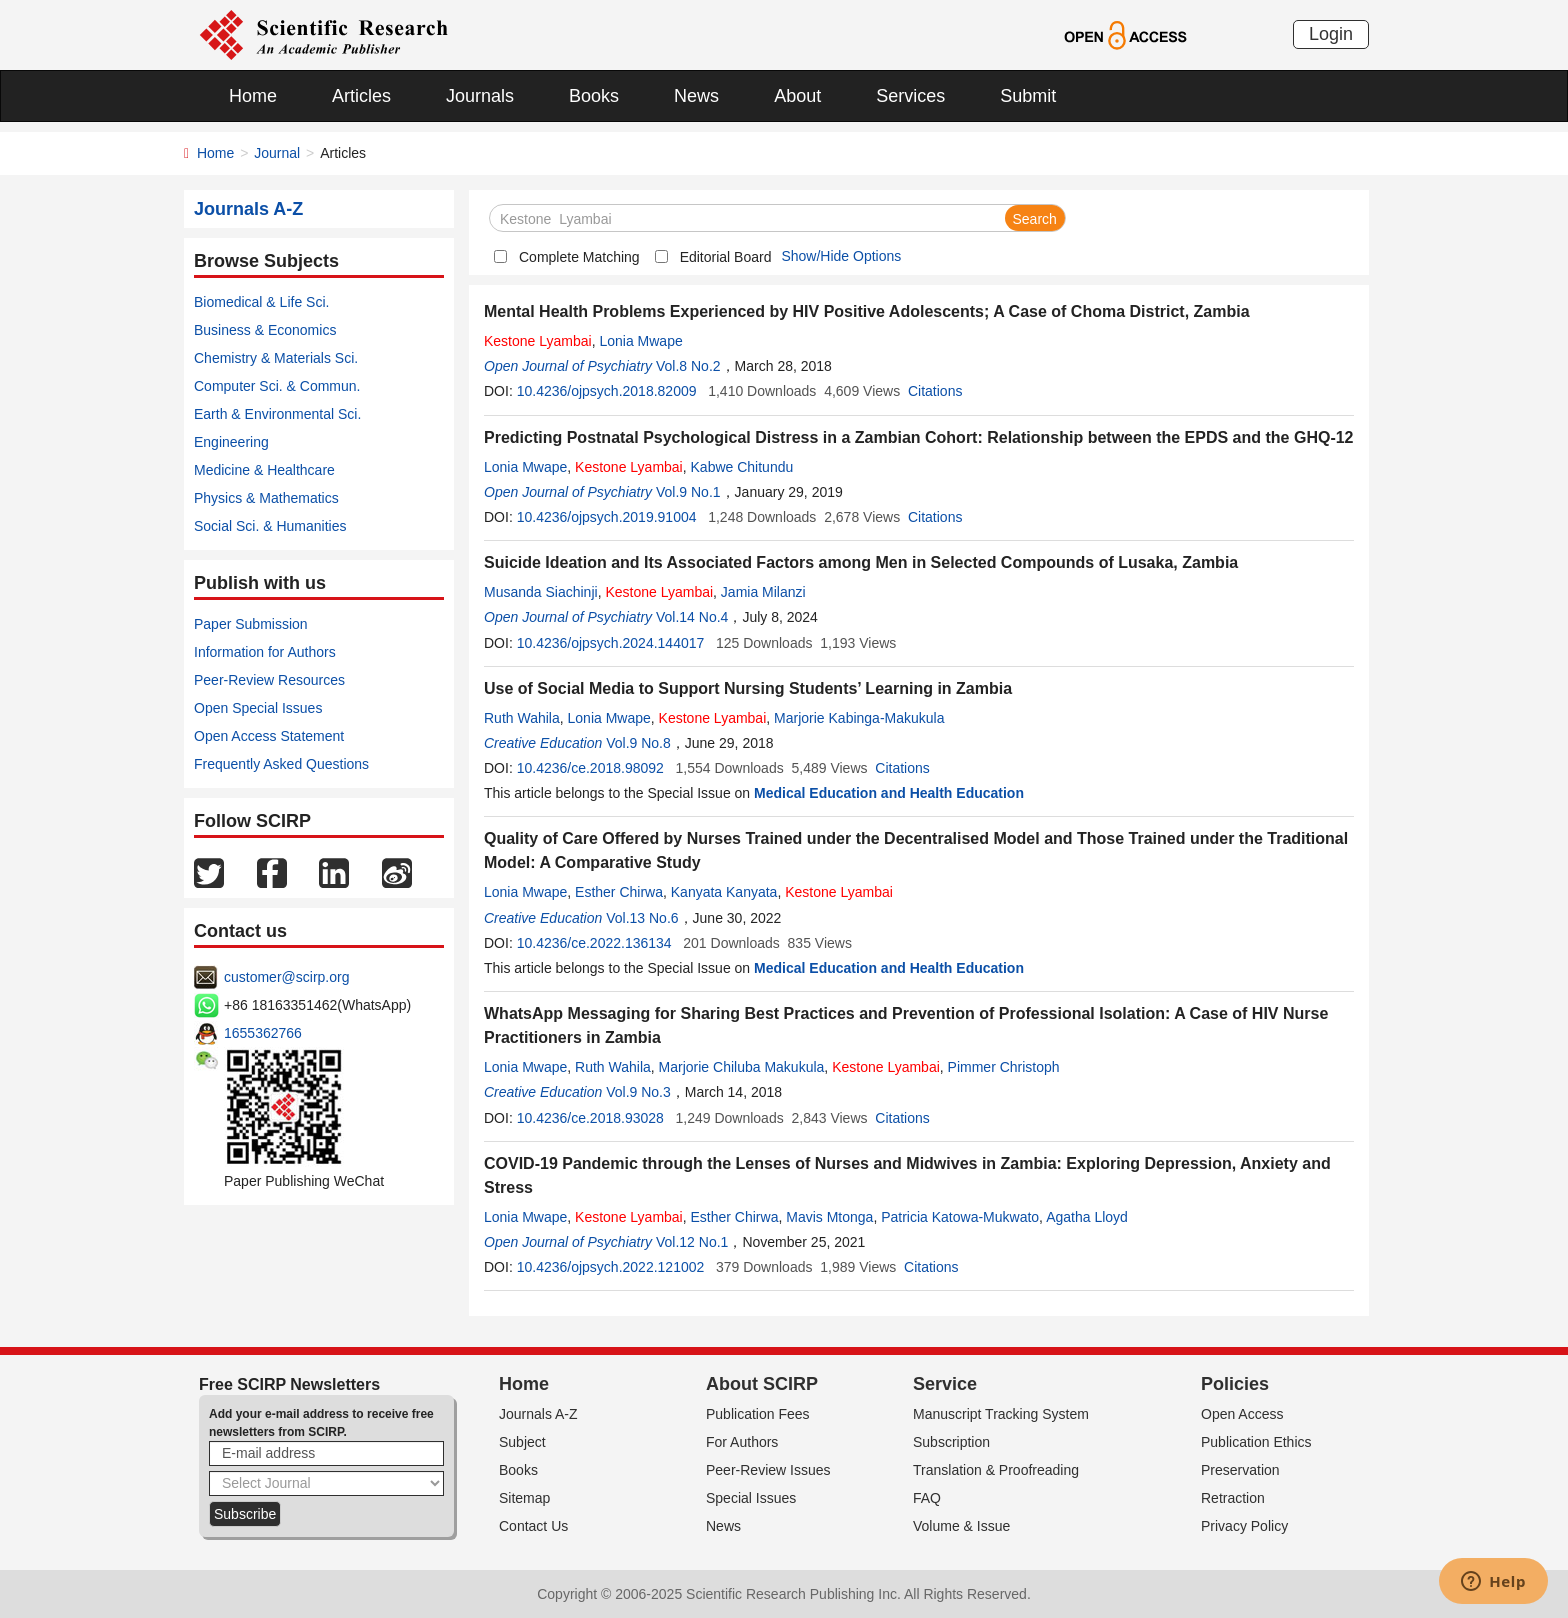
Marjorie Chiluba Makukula (742, 1067)
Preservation (1240, 1470)
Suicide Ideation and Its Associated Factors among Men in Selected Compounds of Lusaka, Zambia (861, 562)
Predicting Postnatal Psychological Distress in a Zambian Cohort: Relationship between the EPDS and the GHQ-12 (919, 437)
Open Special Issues (258, 708)
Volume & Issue (961, 1526)
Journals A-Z (538, 1414)
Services (910, 96)
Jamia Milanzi (763, 592)
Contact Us (533, 1526)
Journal (277, 153)
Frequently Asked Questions (281, 764)
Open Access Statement (269, 736)
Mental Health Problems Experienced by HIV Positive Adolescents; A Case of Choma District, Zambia (867, 311)
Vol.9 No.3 (638, 1092)
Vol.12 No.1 (692, 1242)
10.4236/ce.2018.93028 (590, 1118)
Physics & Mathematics (266, 498)
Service (945, 1384)
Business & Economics (265, 330)
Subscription (951, 1442)
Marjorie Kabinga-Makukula (859, 718)
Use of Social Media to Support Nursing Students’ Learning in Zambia (748, 688)
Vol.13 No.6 (642, 918)
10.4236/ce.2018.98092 (590, 768)
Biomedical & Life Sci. (261, 302)
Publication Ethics (1256, 1442)
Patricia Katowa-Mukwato (960, 1217)
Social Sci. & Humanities (270, 526)
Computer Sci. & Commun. (277, 386)
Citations (935, 391)
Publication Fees (758, 1414)
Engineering (231, 442)
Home (253, 96)
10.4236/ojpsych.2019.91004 (607, 517)
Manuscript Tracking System (1001, 1414)
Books (594, 96)
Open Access (1242, 1414)
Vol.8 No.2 (688, 366)
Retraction (1233, 1498)
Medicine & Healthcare (264, 470)
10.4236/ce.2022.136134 (594, 943)
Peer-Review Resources (269, 680)
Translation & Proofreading (996, 1470)
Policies (1235, 1384)
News (696, 96)
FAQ (927, 1498)
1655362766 (263, 1033)
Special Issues (751, 1498)
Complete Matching (579, 257)
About (797, 96)
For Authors (742, 1442)
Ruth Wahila (522, 718)
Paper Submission (251, 624)
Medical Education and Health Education (889, 793)
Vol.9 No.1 (688, 492)
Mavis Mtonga (829, 1217)
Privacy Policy (1244, 1526)
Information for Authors (265, 652)
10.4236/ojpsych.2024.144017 (611, 643)
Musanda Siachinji (541, 592)
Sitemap (524, 1498)
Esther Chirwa (619, 892)
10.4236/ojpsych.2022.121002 (611, 1267)
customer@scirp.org (286, 977)
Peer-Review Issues (768, 1470)
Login (1331, 34)
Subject (522, 1442)
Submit (1028, 96)
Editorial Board (726, 257)
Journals (480, 96)
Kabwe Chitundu (742, 467)
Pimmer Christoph (1004, 1067)
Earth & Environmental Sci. (277, 414)
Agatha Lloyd (1087, 1217)
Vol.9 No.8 (638, 743)
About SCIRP (762, 1384)
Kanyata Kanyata (724, 892)
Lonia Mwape (640, 341)
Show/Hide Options (841, 256)
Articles (361, 96)
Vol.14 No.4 (692, 617)
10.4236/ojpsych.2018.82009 (607, 391)
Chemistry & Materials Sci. (276, 358)
